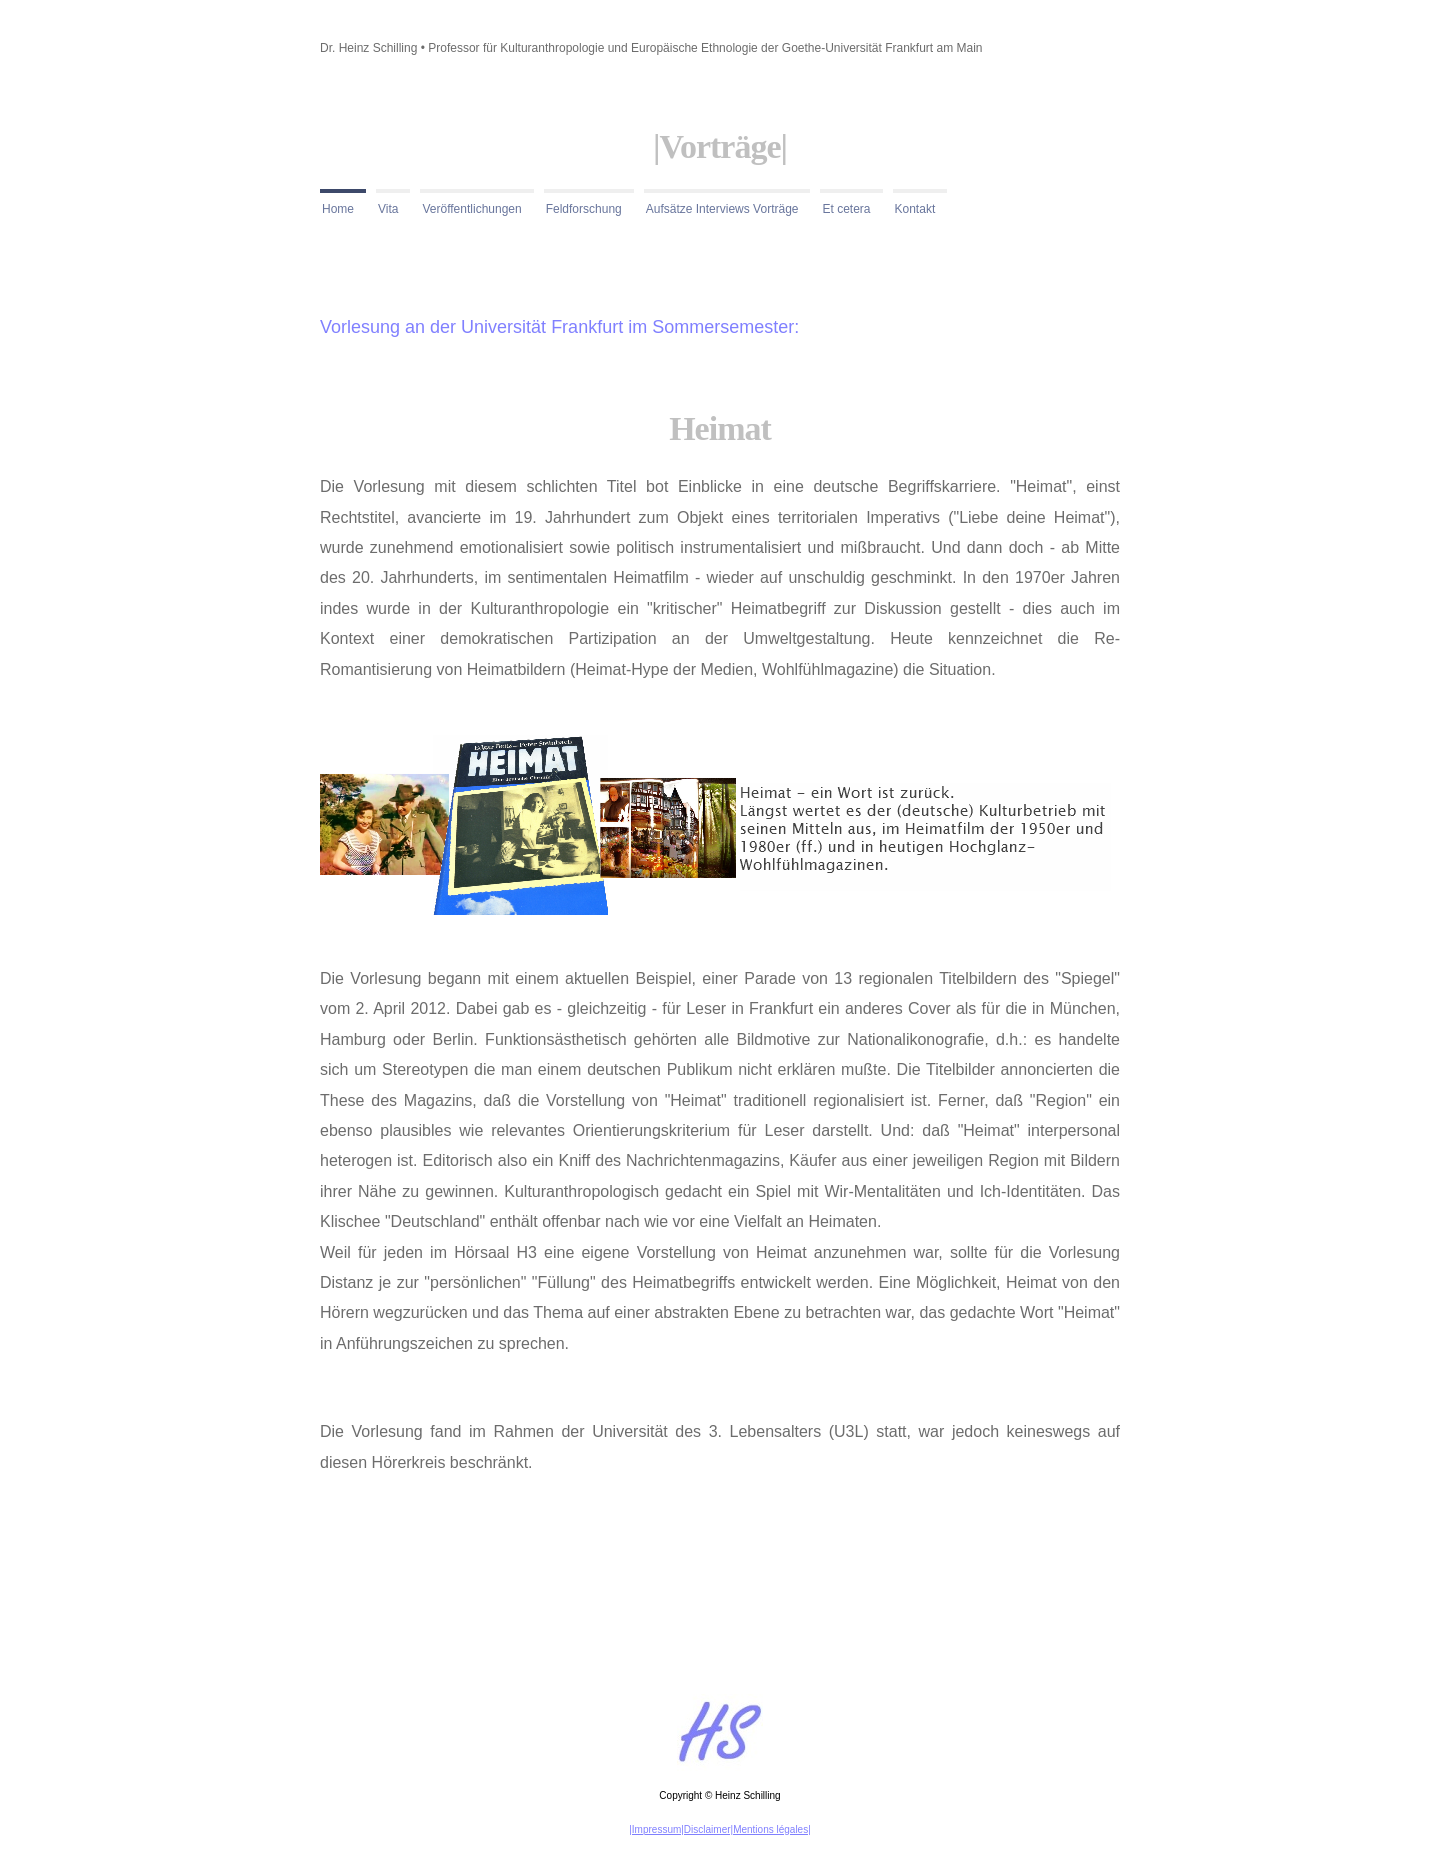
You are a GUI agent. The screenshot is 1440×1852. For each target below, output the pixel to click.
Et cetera (846, 209)
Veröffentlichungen (471, 209)
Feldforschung (584, 209)
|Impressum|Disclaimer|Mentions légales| (720, 1829)
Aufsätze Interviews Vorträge (722, 209)
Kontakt (915, 209)
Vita (388, 209)
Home (338, 209)
